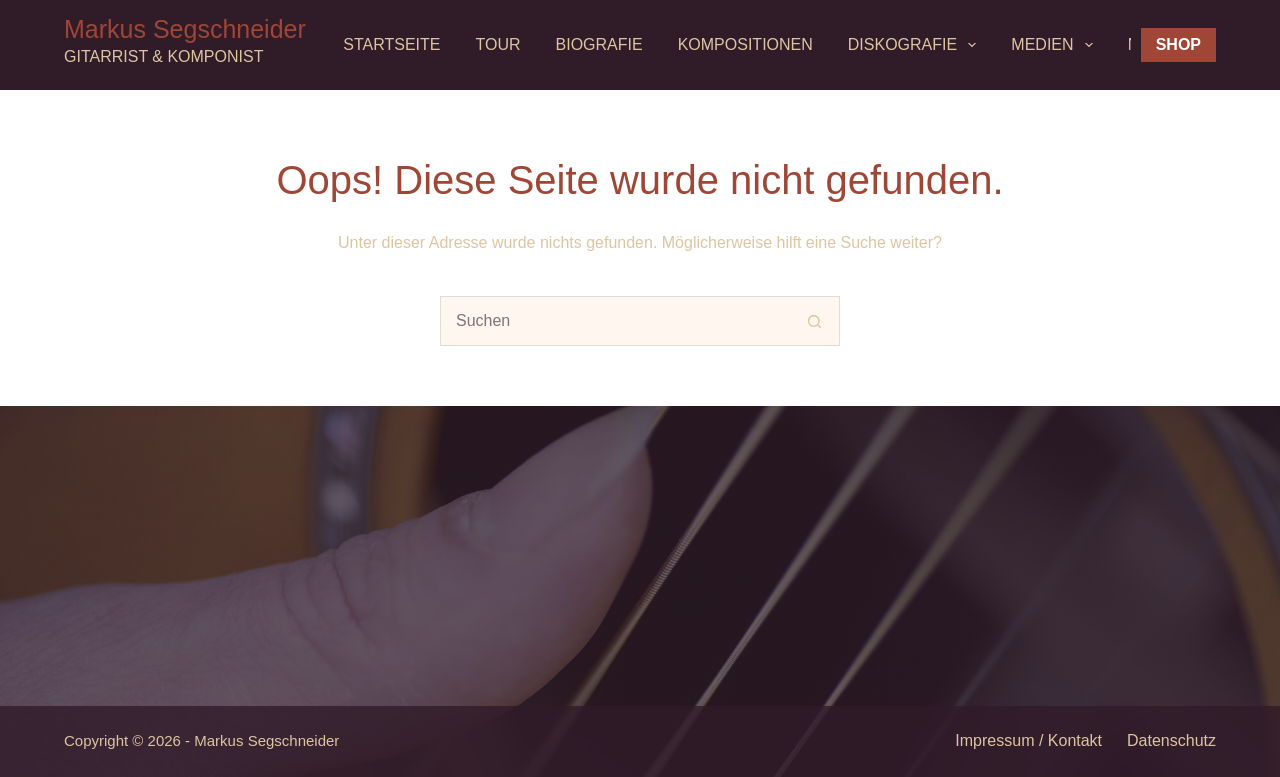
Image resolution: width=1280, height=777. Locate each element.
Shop (1178, 44)
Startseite (391, 44)
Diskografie (916, 45)
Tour (498, 44)
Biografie (599, 44)
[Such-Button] (815, 321)
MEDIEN (1055, 45)
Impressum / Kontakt (1028, 740)
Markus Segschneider (185, 29)
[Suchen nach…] (615, 321)
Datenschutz (1171, 740)
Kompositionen (745, 44)
